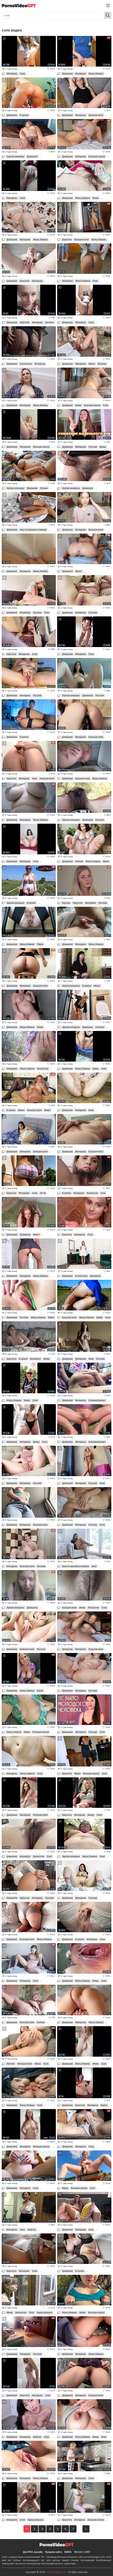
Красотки (67, 239)
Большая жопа (96, 115)
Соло (22, 73)
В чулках (24, 115)
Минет (92, 363)
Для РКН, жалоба (33, 2551)
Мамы (96, 198)
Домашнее (67, 73)
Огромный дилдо (97, 1400)
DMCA (67, 2551)
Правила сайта (53, 2551)
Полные (44, 488)
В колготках (26, 363)
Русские (49, 322)
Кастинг (66, 903)
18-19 (42, 1193)
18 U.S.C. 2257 (82, 2551)
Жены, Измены (96, 73)
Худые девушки (44, 2312)
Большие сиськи (97, 156)
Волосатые (42, 1068)
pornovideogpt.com (56, 2572)
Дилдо (103, 447)
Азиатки (32, 2229)
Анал (34, 778)
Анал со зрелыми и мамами (33, 529)
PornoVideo (19, 5)
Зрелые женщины (15, 156)
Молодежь (12, 73)
